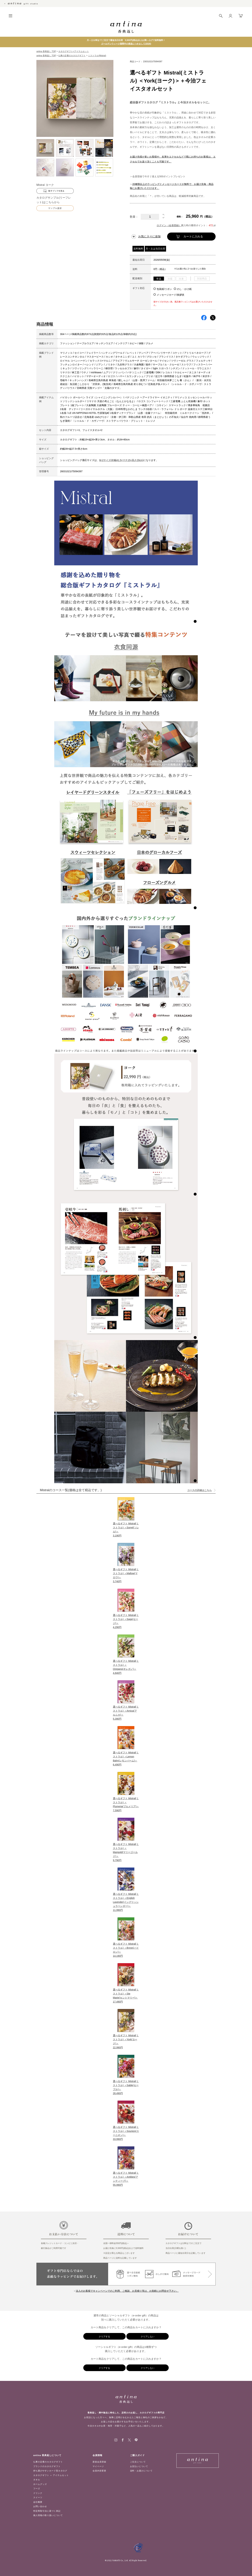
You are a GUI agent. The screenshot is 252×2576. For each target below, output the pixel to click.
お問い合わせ (40, 2506)
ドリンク (37, 2493)
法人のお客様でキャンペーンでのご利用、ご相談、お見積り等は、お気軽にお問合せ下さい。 (127, 2290)
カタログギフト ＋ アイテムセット (51, 2475)
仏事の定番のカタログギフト (72, 55)
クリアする (104, 2336)
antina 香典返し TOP (46, 51)
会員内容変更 (99, 2471)
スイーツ (37, 2497)
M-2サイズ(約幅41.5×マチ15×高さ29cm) (121, 460)
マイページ (98, 2466)
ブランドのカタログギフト (47, 2466)
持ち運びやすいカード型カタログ (50, 2471)
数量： (134, 216)
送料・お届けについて (141, 2471)
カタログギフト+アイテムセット (73, 51)
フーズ (36, 2488)
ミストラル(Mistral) (97, 55)
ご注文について (138, 2462)
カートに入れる (193, 236)
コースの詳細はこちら (199, 1490)
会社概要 (37, 2502)
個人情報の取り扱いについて (48, 2515)
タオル (36, 2479)
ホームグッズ (40, 2484)
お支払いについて (139, 2466)
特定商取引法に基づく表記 (47, 2511)
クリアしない (147, 2336)
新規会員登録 (99, 2462)
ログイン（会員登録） (169, 225)
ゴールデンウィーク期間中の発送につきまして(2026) (126, 43)
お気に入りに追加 (149, 236)
